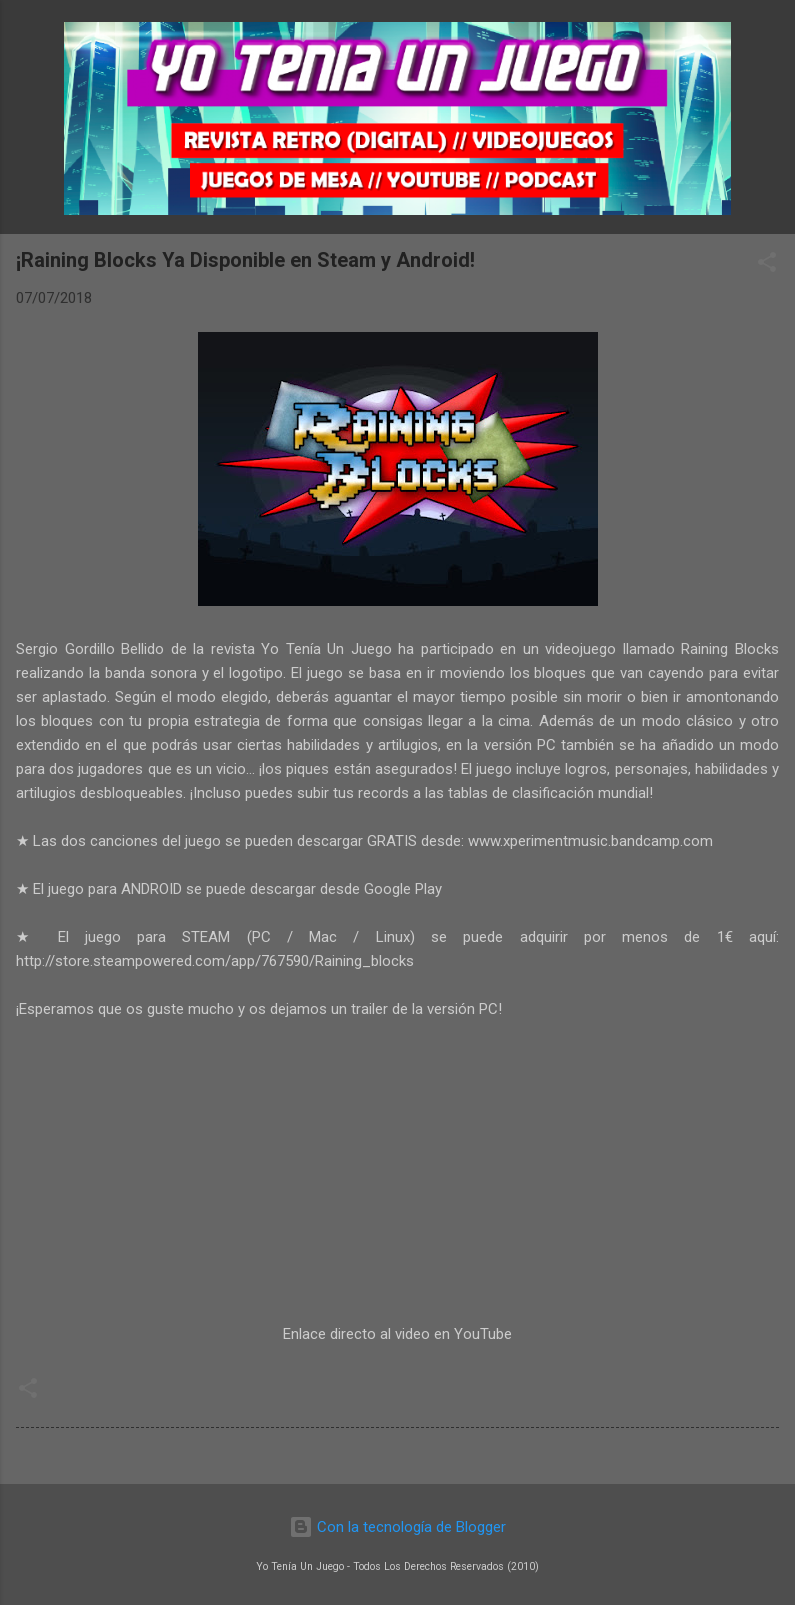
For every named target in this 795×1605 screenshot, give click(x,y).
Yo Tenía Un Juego (326, 649)
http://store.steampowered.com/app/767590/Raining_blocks (215, 961)
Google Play (403, 889)
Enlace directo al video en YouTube (397, 1334)
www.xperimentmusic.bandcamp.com (590, 841)
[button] (767, 265)
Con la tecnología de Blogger (397, 1527)
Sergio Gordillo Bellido (90, 649)
